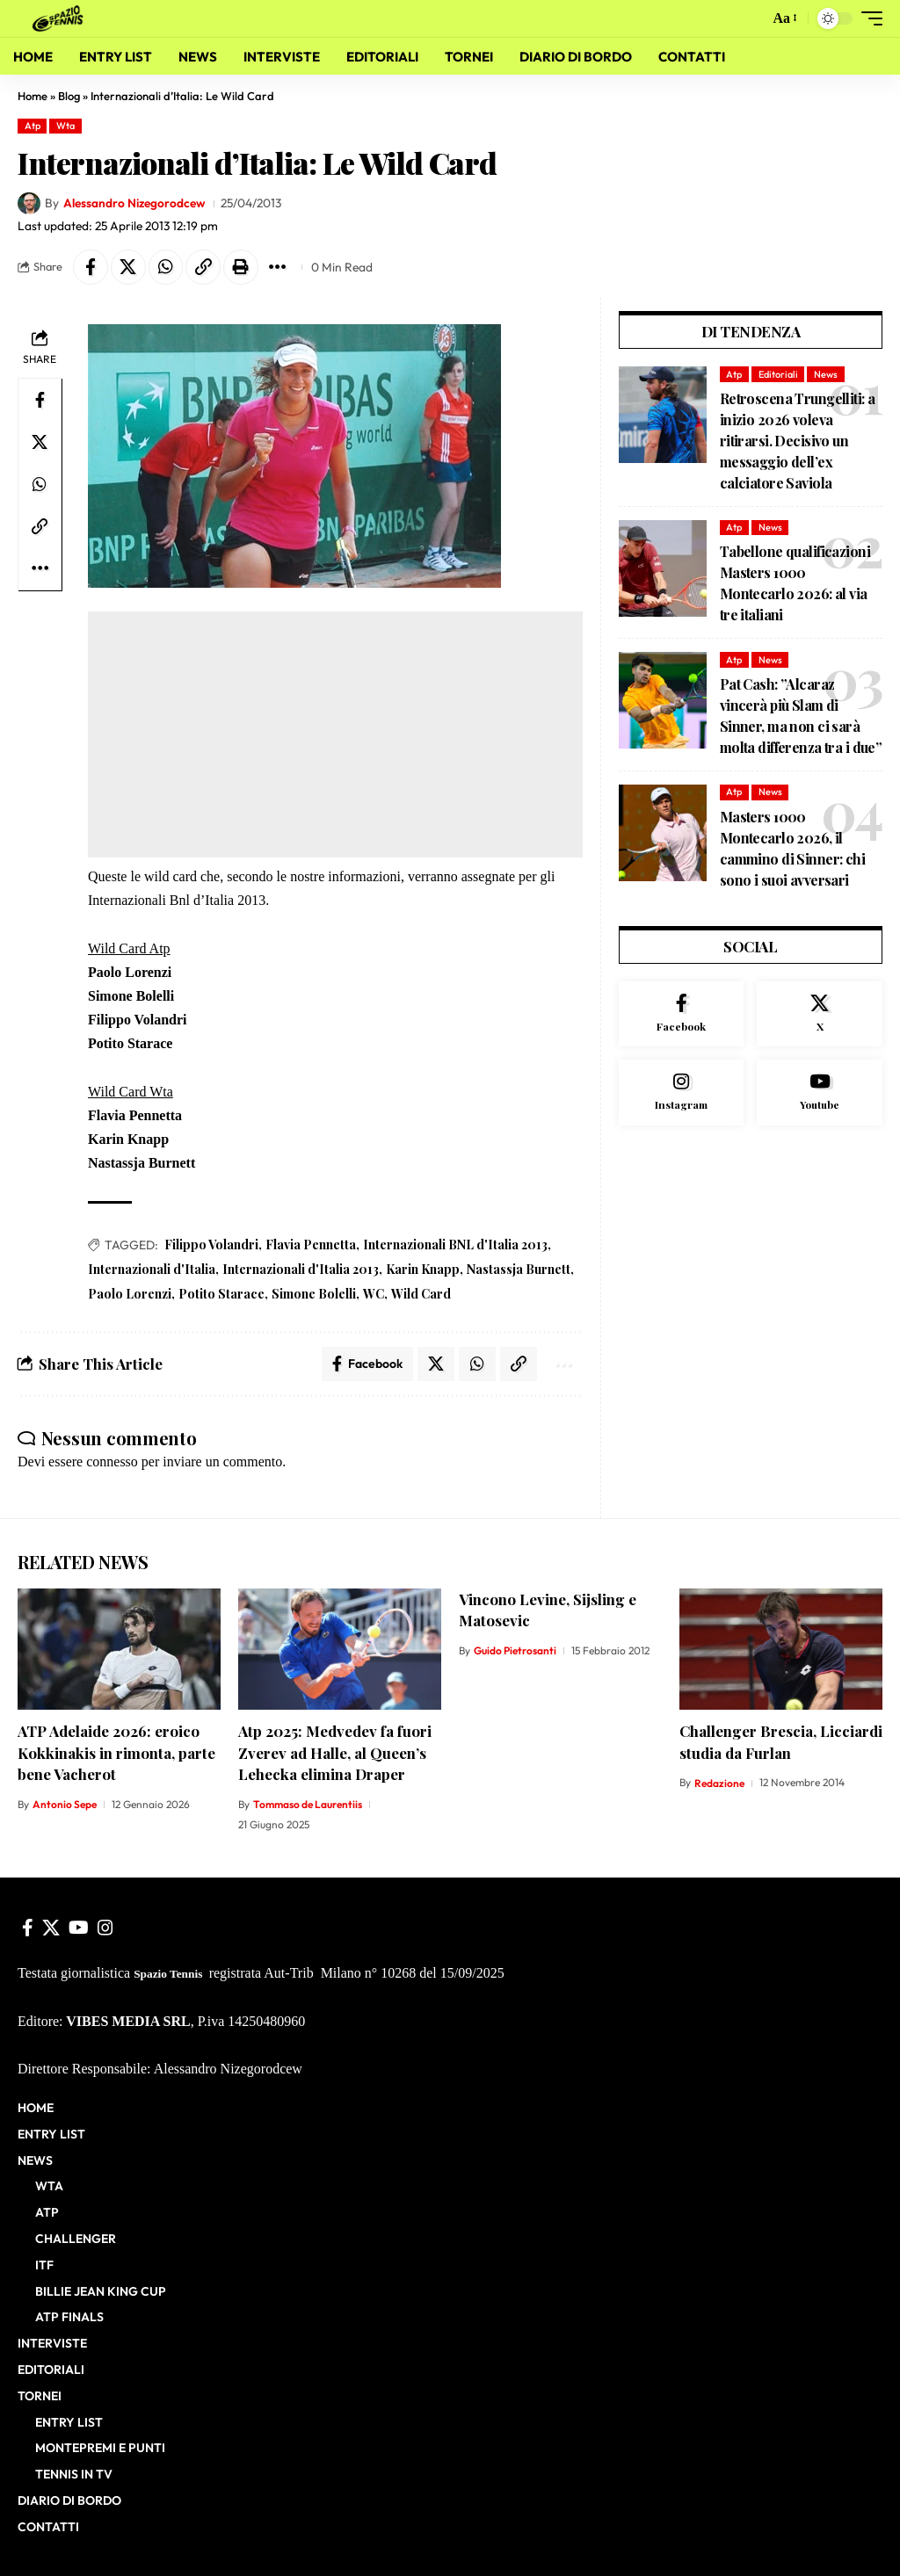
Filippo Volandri (211, 1245)
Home (32, 96)
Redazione (719, 1783)
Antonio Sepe (65, 1805)
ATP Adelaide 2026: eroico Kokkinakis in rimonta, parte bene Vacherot (116, 1753)
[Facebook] (681, 1014)
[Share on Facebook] (90, 267)
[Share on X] (128, 267)
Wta (65, 125)
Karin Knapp (423, 1269)
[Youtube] (819, 1093)
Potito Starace (221, 1293)
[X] (819, 1014)
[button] (750, 18)
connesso (112, 1462)
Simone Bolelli (314, 1293)
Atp (32, 125)
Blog (69, 96)
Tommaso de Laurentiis (307, 1805)
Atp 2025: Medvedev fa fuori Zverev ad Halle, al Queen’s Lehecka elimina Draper (335, 1753)
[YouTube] (78, 1928)
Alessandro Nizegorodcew (134, 203)
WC (373, 1293)
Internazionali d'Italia (151, 1269)
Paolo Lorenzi (129, 1293)
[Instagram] (681, 1093)
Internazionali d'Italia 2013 (300, 1269)
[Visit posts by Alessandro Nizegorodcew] (29, 203)
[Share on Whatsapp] (166, 267)
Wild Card (421, 1293)
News (826, 374)
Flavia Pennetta (310, 1245)
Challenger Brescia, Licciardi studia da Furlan (780, 1742)
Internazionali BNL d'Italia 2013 (455, 1245)
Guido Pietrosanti (515, 1650)
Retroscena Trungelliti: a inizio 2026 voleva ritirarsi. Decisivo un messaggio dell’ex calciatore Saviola (797, 440)
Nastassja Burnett (518, 1269)
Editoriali (778, 374)
